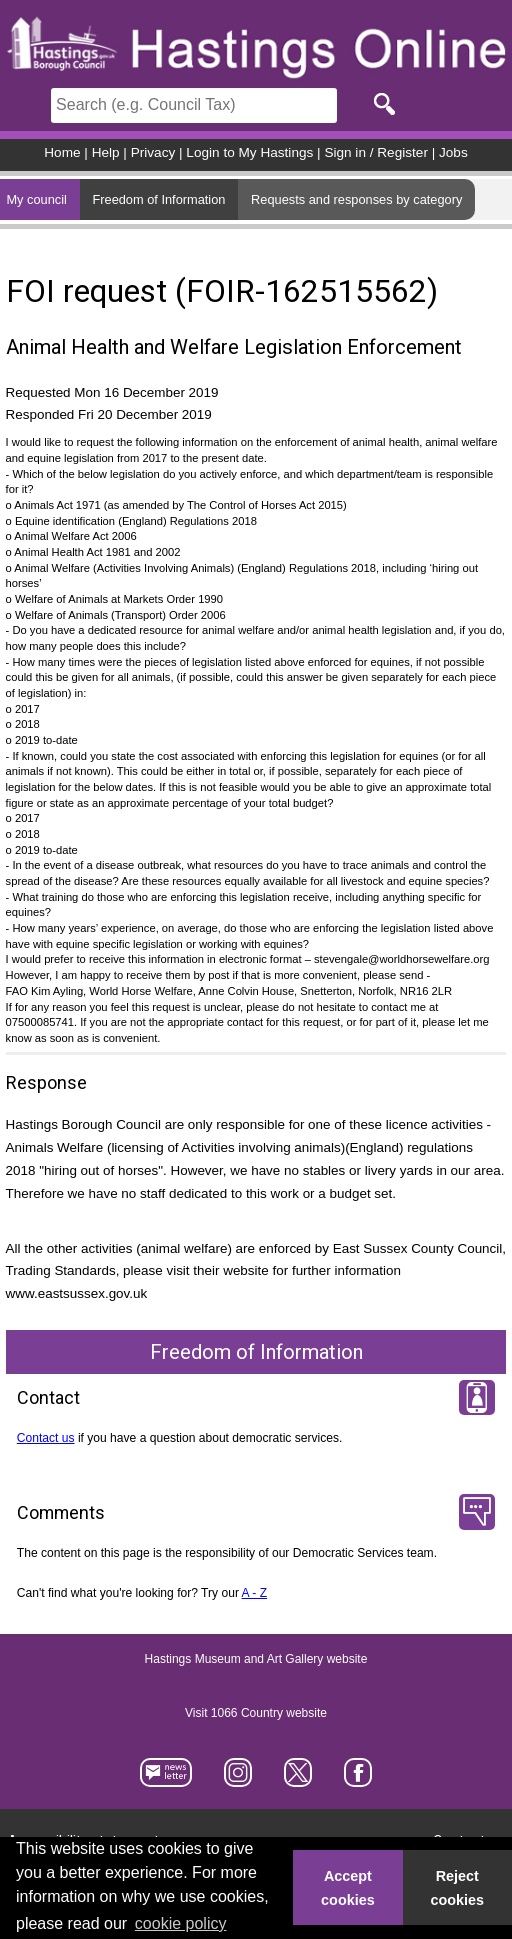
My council (36, 199)
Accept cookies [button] (348, 1888)
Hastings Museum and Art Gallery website (256, 1660)
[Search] (194, 105)
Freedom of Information (158, 199)
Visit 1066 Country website (256, 1714)
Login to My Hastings (249, 152)
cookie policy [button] (181, 1923)
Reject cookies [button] (458, 1888)
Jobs (453, 152)
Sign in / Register (376, 152)
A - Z (255, 1593)
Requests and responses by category (356, 199)
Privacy (153, 152)
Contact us (46, 1438)
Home (62, 152)
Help (106, 152)
